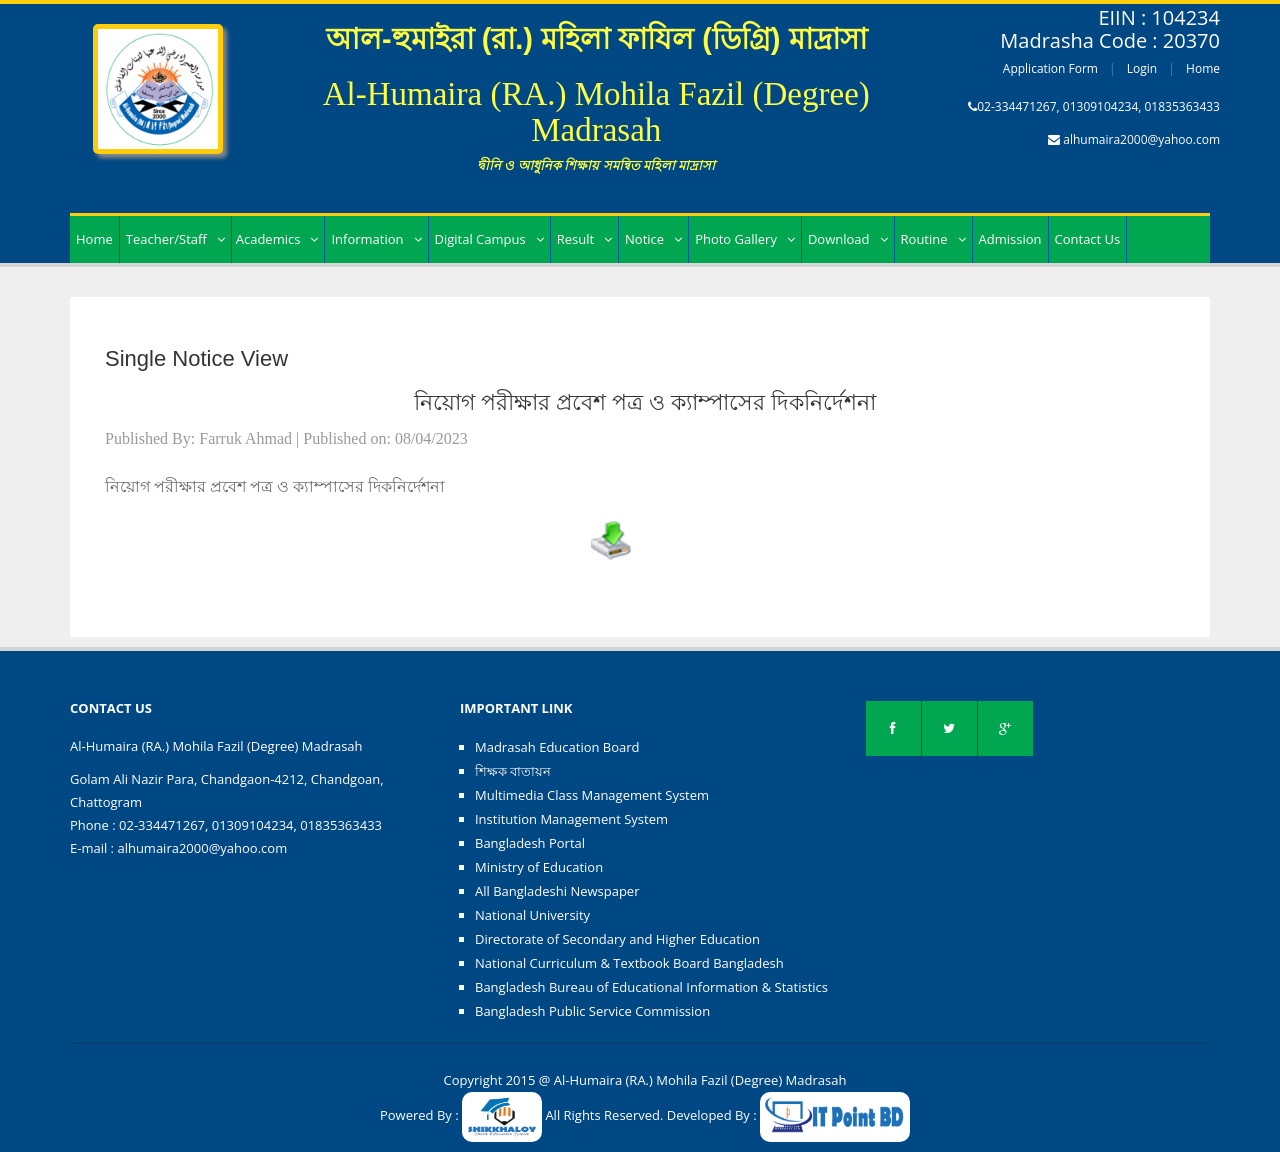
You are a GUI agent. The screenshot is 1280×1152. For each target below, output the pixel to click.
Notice (653, 239)
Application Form (1050, 68)
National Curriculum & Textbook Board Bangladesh (629, 963)
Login (1142, 68)
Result (584, 239)
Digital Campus (489, 239)
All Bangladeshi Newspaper (557, 891)
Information (376, 239)
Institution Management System (571, 819)
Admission (1010, 239)
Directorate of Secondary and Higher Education (617, 939)
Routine (933, 239)
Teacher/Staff (175, 239)
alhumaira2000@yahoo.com (1141, 139)
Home (1203, 68)
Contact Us (1088, 239)
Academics (277, 239)
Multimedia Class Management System (592, 795)
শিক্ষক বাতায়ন (513, 771)
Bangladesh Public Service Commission (592, 1011)
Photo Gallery (745, 239)
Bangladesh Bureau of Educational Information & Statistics (651, 987)
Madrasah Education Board (557, 747)
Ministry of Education (539, 867)
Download (848, 239)
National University (532, 915)
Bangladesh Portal (530, 843)
